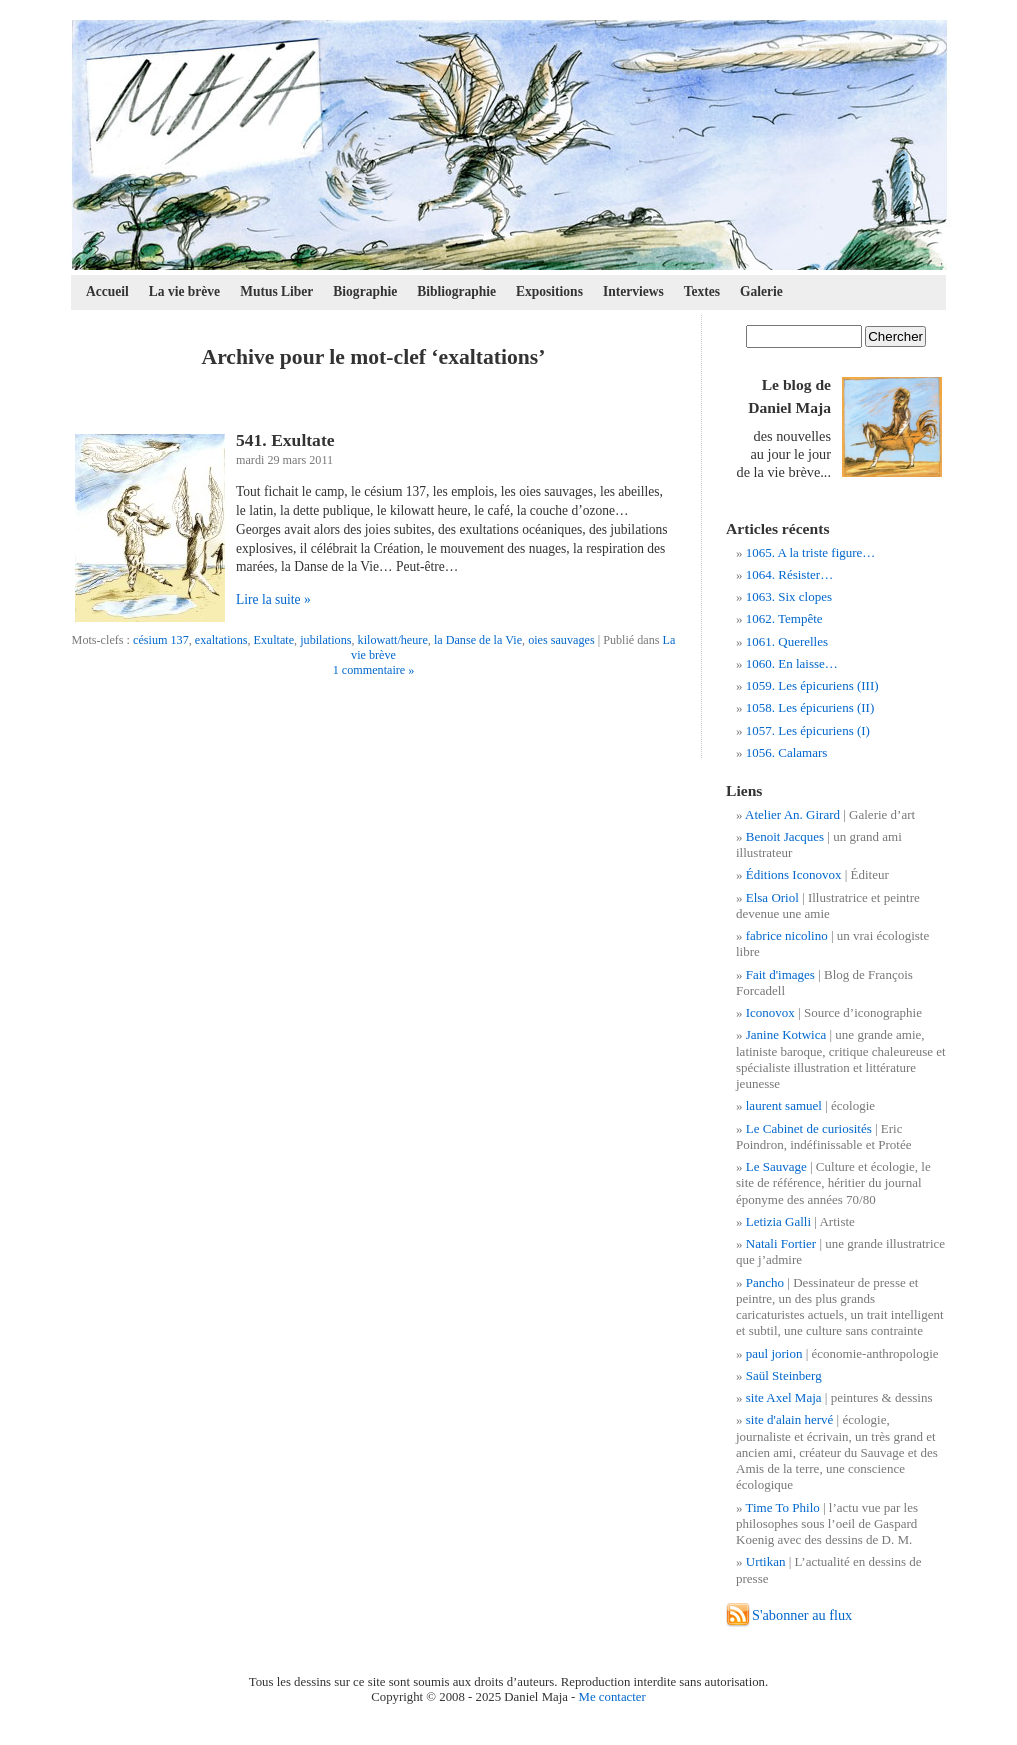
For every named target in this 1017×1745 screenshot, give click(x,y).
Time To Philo (783, 1507)
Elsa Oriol (772, 897)
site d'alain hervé (790, 1419)
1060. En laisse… (792, 663)
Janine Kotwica (786, 1034)
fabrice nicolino (787, 935)
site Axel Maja (784, 1397)
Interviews (633, 291)
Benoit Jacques (785, 836)
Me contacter (612, 1697)
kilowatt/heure (393, 640)
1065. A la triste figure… (811, 552)
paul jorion (774, 1353)
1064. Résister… (789, 574)
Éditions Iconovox (794, 874)
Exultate (274, 640)
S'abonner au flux (802, 1615)
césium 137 (161, 640)
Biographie (365, 291)
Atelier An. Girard (792, 814)
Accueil (107, 291)
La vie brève (184, 291)
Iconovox (770, 1012)
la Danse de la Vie (478, 640)
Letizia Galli (778, 1221)
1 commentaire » (374, 670)
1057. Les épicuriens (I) (808, 730)
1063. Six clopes (789, 596)
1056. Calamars (787, 752)
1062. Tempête (784, 618)
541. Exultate (285, 440)
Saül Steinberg (784, 1375)
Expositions (549, 291)
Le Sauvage (776, 1166)
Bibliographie (456, 291)
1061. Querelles (787, 641)
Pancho (765, 1282)
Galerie (761, 291)
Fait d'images (780, 974)
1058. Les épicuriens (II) (810, 707)
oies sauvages (561, 640)
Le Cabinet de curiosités (809, 1128)
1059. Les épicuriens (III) (812, 685)
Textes (702, 291)
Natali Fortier (781, 1243)
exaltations (221, 640)
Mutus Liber (276, 291)
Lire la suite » (273, 599)
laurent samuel (784, 1105)
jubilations (325, 640)
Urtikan (766, 1561)
